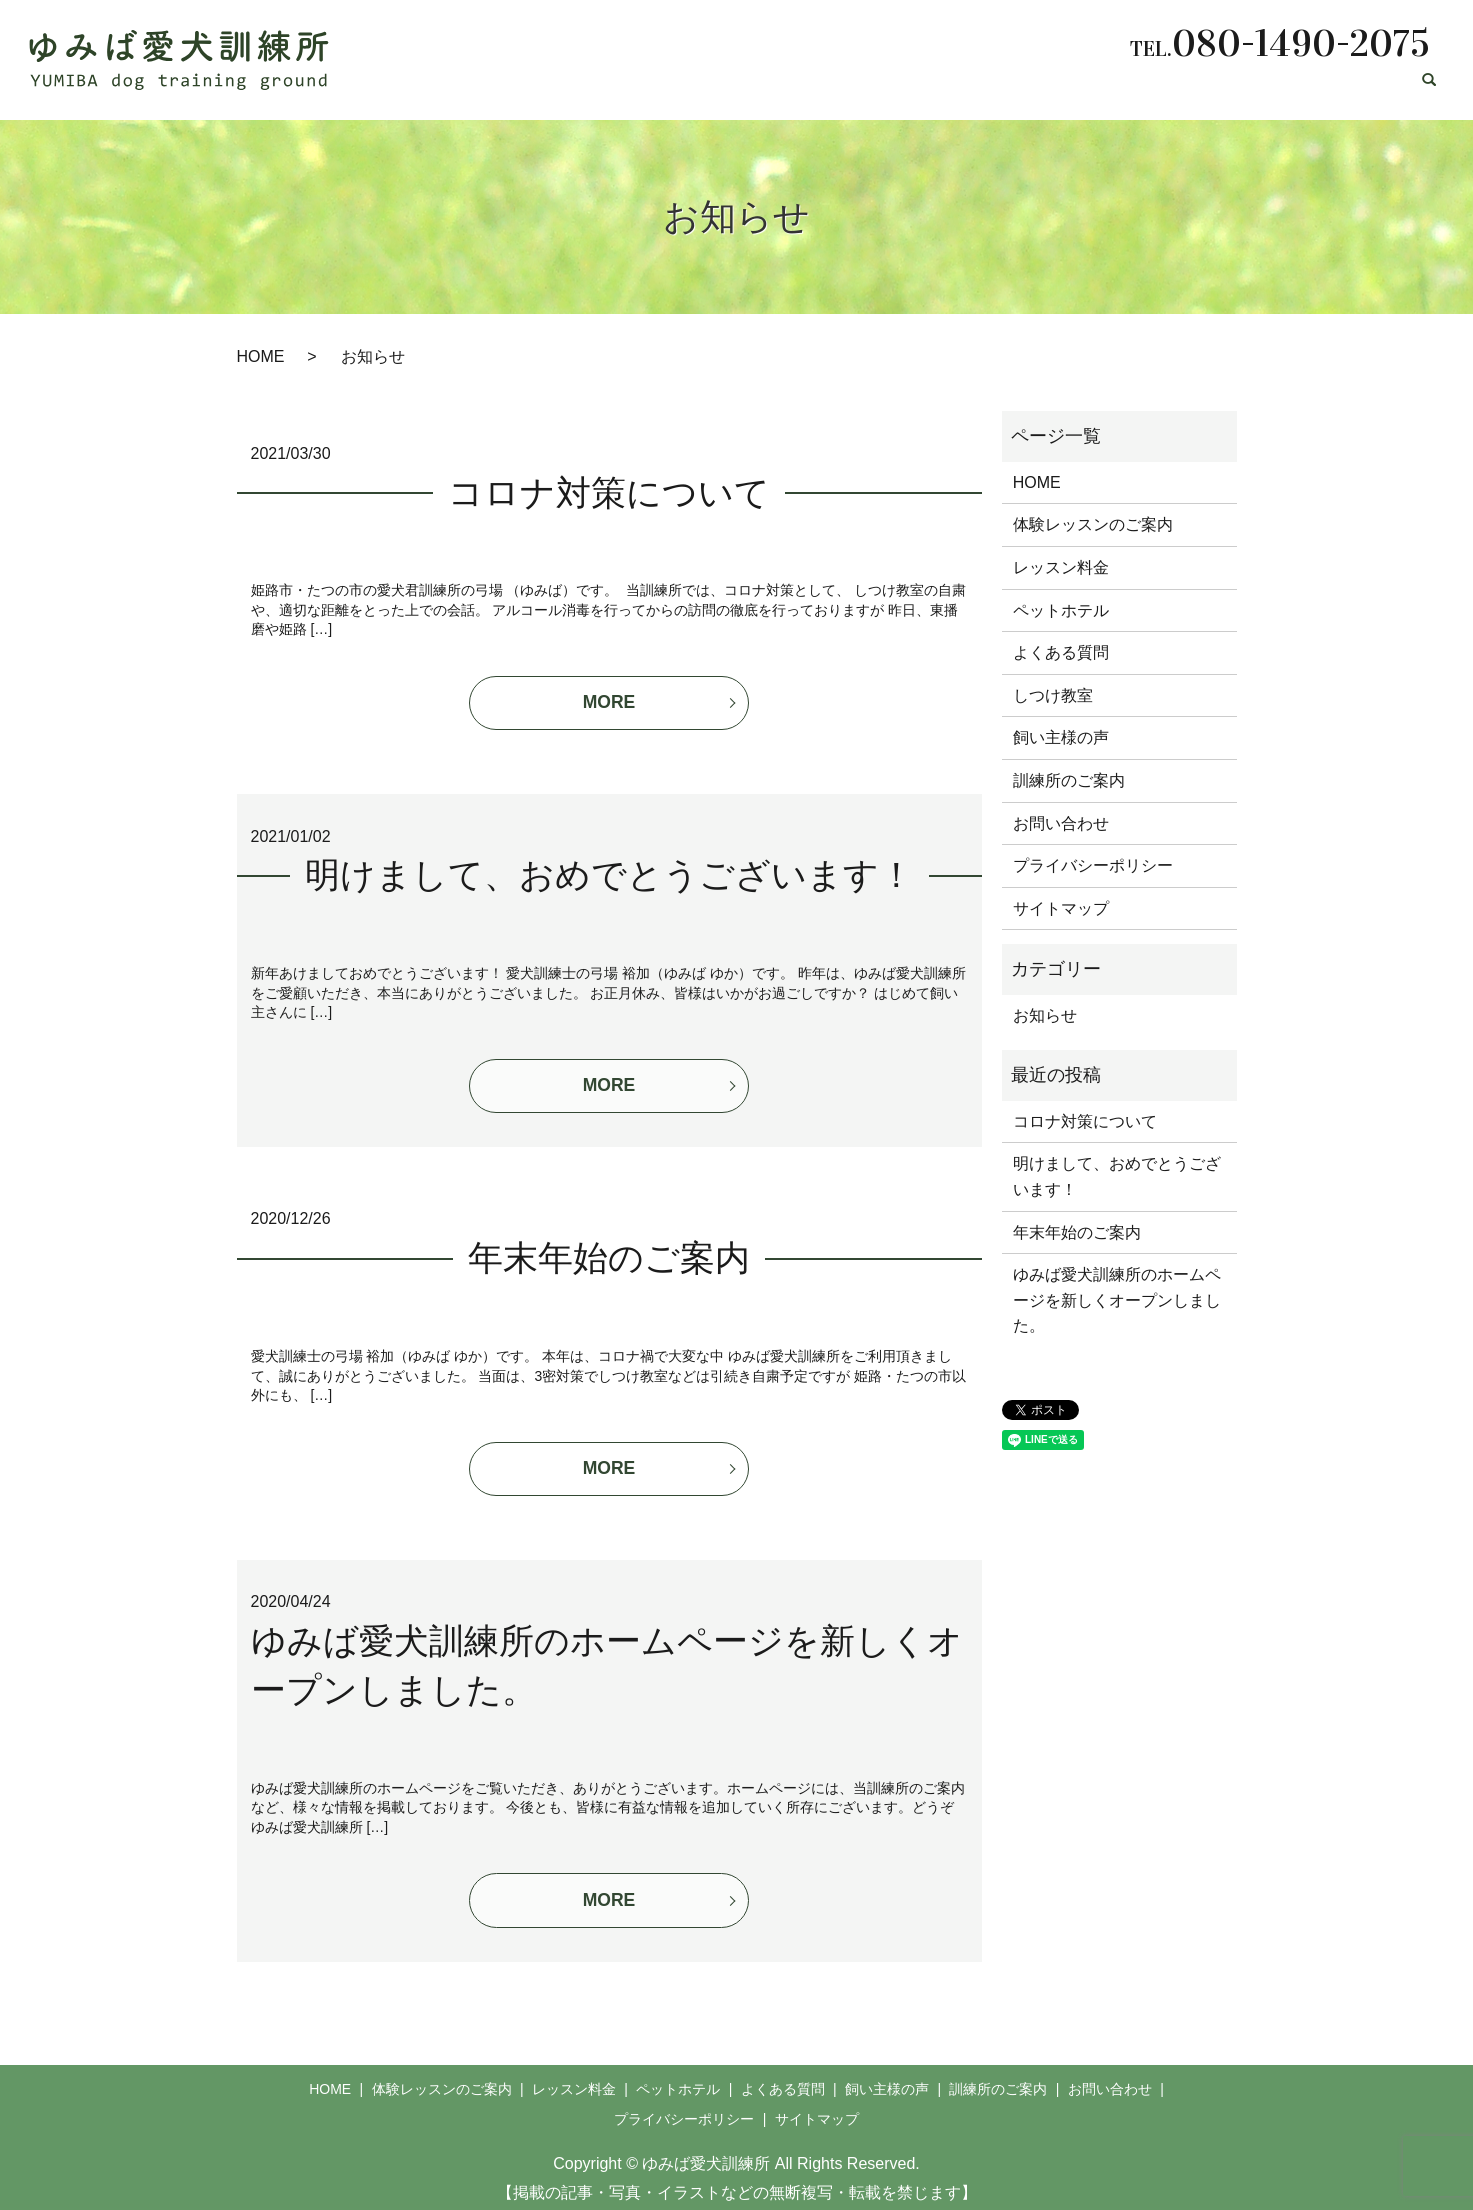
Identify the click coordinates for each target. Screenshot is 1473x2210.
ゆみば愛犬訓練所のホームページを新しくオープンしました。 (1117, 1300)
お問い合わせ (1358, 88)
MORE (609, 704)
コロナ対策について (609, 493)
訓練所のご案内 (1239, 88)
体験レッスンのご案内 (644, 88)
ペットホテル (896, 88)
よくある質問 (1008, 88)
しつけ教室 (1053, 695)
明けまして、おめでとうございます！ (609, 872)
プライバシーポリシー (1093, 865)
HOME (525, 88)
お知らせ (1045, 1015)
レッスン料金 (784, 88)
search (1429, 89)
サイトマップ (1061, 908)
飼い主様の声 (1120, 88)
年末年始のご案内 (609, 1252)
